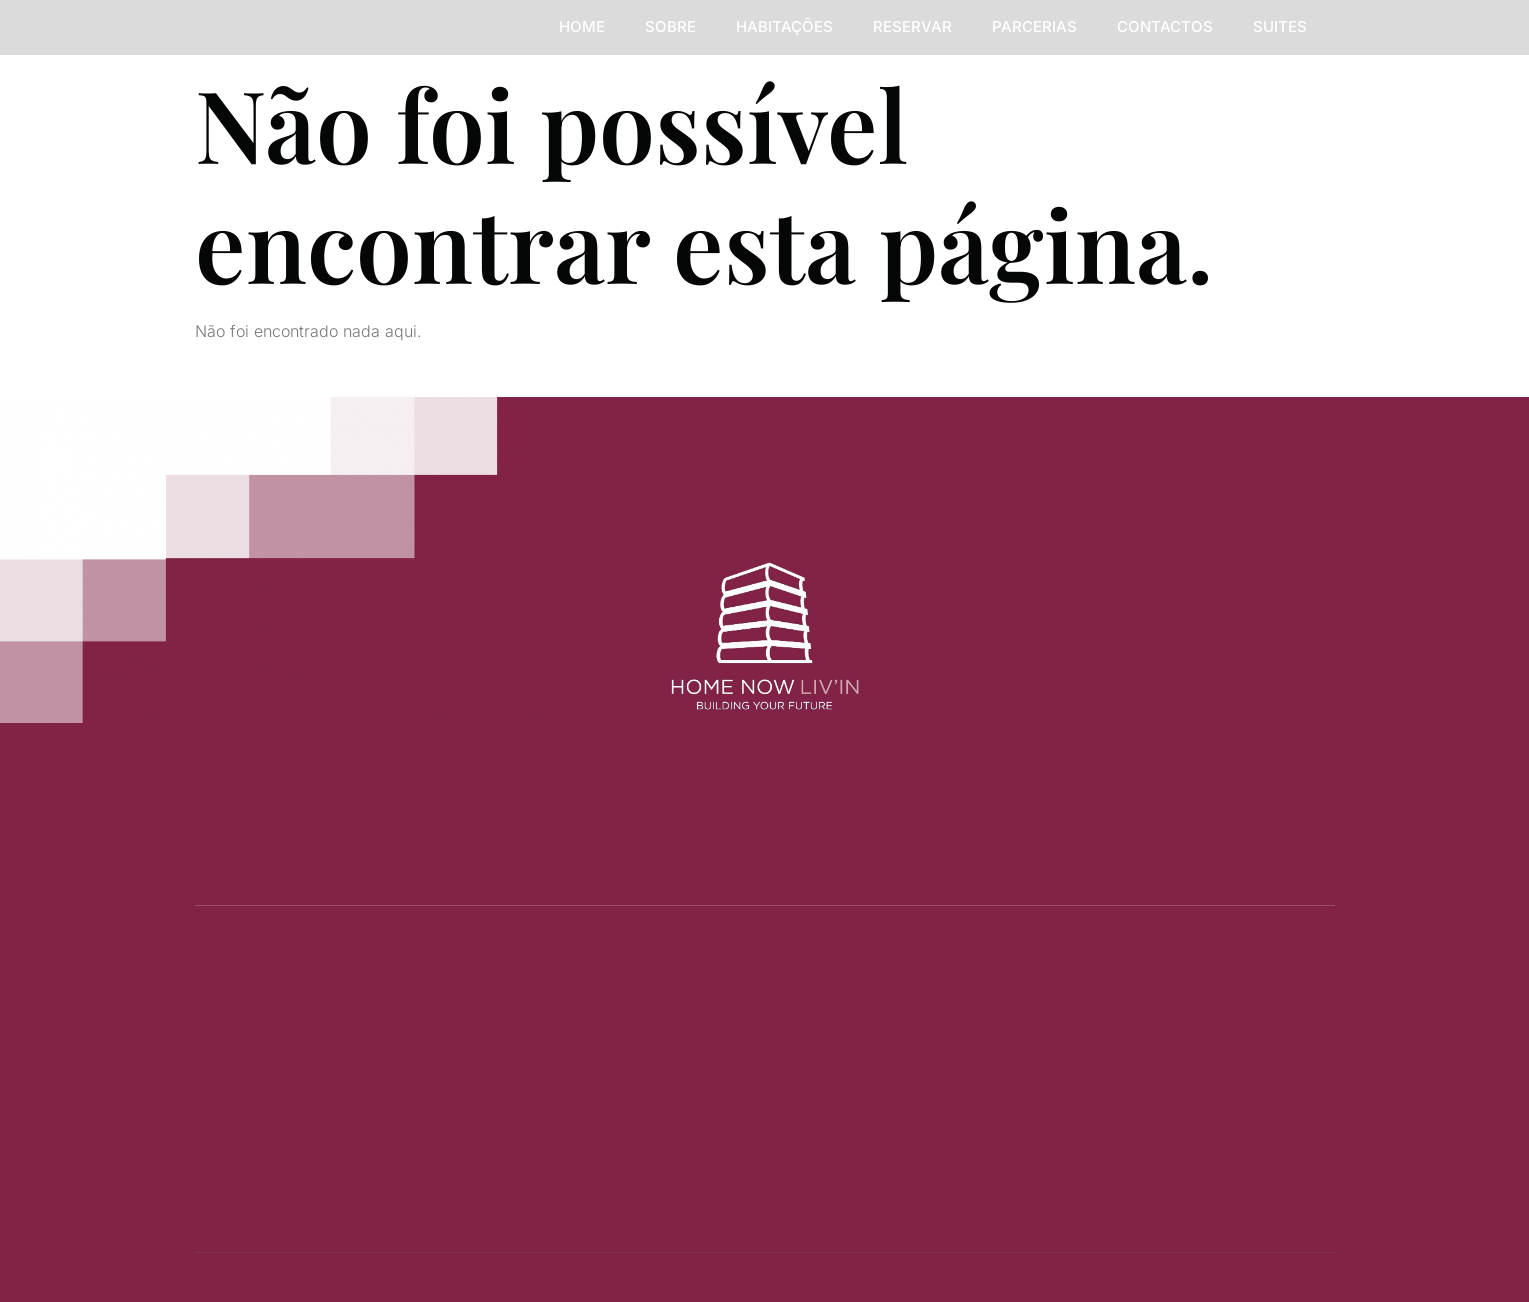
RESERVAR (912, 26)
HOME (582, 26)
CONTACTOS (1165, 26)
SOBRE (670, 26)
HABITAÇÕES (784, 26)
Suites (1280, 26)
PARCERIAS (1034, 26)
